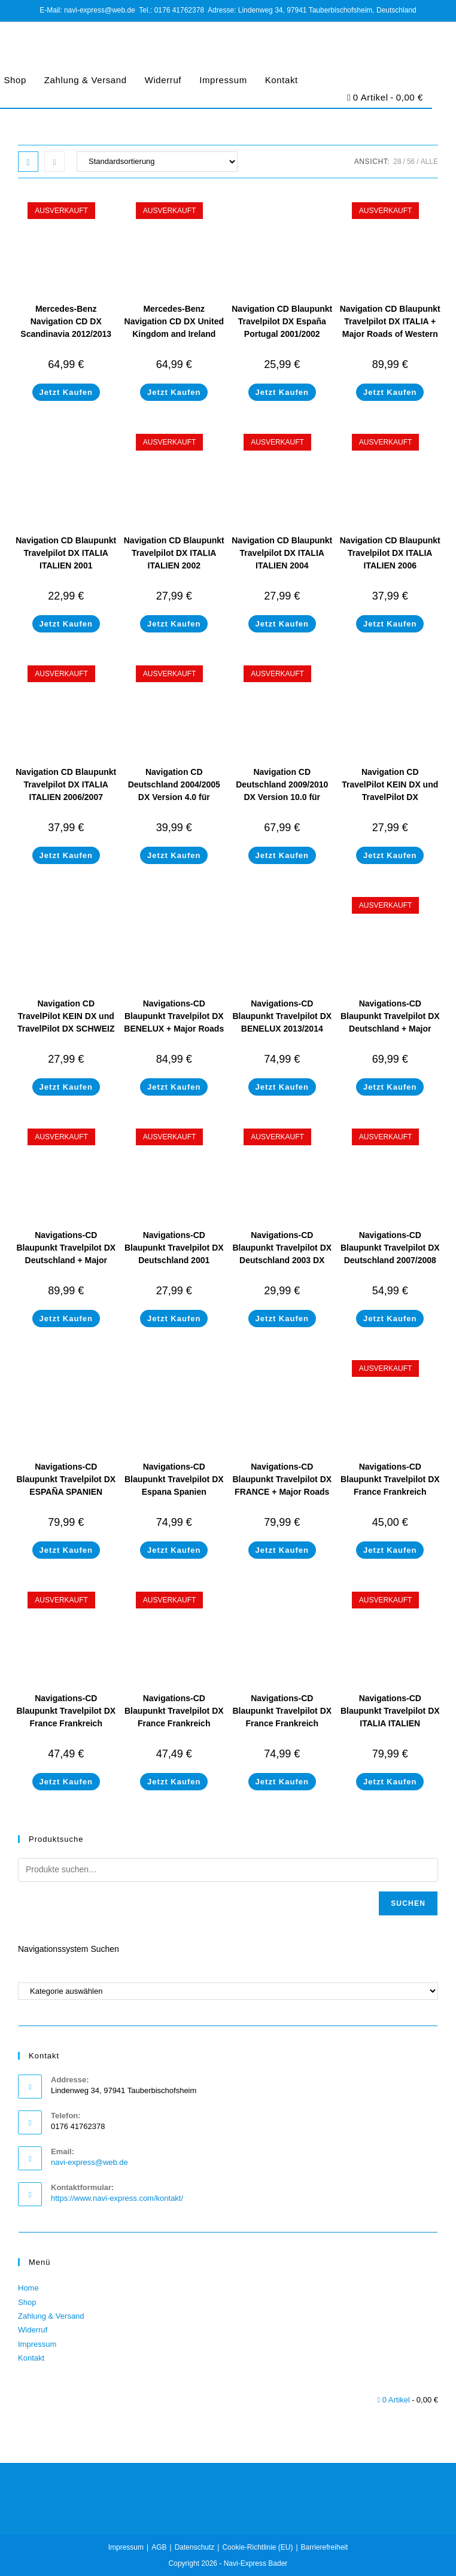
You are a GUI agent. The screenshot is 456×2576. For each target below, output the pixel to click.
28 (397, 161)
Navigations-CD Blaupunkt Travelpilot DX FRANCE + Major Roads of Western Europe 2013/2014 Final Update (282, 1492)
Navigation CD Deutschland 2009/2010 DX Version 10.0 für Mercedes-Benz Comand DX (282, 797)
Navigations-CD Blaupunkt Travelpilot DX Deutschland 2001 (174, 1247)
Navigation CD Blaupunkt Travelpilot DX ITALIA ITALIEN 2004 (282, 553)
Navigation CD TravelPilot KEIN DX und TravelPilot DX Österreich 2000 (390, 790)
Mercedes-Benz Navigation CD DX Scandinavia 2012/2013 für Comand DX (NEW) (65, 327)
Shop (27, 2302)
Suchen (408, 1903)
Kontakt (281, 80)
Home (28, 2287)
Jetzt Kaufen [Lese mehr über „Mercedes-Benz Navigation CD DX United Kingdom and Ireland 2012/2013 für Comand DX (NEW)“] (173, 392)
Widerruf (163, 80)
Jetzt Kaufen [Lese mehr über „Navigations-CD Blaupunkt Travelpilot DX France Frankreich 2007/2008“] (66, 1781)
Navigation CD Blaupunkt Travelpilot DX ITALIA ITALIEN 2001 (66, 553)
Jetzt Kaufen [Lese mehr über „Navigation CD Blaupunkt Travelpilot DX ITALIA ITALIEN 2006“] (390, 623)
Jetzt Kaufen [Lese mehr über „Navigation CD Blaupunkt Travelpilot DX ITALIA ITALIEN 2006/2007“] (66, 855)
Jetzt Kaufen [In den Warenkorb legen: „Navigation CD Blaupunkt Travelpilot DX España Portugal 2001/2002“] (282, 392)
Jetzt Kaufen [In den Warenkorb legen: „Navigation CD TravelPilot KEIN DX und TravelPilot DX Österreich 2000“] (390, 855)
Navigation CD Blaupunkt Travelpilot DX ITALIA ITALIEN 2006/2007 (66, 784)
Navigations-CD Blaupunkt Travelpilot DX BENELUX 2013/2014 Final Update (282, 1022)
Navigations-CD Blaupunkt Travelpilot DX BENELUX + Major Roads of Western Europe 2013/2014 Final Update (174, 1029)
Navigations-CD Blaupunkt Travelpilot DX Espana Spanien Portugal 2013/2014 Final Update (174, 1492)
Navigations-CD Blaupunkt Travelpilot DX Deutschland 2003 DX (282, 1247)
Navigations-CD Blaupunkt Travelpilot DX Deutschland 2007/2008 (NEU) (390, 1254)
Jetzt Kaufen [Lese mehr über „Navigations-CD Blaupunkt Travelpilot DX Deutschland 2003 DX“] (282, 1318)
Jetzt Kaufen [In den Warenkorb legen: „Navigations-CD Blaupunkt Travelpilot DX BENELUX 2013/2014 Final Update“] (282, 1086)
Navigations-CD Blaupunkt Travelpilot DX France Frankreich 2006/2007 (390, 1485)
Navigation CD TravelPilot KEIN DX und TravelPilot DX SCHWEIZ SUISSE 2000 (66, 1022)
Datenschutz (195, 2547)
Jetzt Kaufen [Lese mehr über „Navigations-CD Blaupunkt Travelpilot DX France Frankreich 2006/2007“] (390, 1550)
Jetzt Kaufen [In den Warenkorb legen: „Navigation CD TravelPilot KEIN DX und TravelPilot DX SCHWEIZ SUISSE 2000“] (66, 1086)
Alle (429, 161)
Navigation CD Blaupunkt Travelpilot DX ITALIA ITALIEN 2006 (390, 553)
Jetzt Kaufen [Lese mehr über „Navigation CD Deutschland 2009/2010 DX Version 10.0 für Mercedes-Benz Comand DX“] (282, 855)
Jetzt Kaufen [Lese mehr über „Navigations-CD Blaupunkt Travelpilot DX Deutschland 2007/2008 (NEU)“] (390, 1318)
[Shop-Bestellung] (157, 161)
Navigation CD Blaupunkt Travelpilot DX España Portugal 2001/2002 (282, 321)
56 (411, 161)
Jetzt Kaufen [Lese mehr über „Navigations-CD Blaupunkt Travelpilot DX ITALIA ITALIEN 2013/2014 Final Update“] (390, 1781)
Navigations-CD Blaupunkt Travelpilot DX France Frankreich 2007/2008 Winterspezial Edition (174, 1723)
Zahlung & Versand (85, 80)
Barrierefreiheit (324, 2547)
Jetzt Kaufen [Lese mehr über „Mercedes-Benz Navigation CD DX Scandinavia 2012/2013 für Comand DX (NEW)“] (66, 392)
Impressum (223, 80)
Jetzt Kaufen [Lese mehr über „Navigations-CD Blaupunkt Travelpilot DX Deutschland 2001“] (173, 1318)
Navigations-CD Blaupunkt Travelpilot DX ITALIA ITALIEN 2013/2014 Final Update (390, 1717)
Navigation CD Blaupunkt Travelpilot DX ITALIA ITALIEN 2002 (174, 553)
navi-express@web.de (89, 2162)
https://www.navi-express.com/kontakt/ (117, 2198)
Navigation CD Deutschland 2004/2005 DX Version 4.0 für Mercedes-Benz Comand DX (174, 797)
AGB (158, 2547)
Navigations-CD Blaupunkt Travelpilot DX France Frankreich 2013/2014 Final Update (282, 1717)
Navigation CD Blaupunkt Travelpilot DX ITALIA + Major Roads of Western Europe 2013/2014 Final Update (390, 334)
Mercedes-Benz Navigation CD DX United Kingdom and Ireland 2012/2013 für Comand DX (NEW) (174, 334)
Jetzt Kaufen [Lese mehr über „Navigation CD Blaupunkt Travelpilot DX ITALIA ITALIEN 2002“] (173, 623)
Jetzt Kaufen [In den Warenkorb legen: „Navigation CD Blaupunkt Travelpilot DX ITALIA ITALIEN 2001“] (66, 623)
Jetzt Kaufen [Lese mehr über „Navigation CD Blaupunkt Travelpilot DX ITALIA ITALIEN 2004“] (282, 623)
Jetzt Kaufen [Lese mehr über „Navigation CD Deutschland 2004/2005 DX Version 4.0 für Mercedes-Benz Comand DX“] (173, 855)
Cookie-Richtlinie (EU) (257, 2547)
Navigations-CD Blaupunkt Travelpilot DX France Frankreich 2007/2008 (65, 1717)
